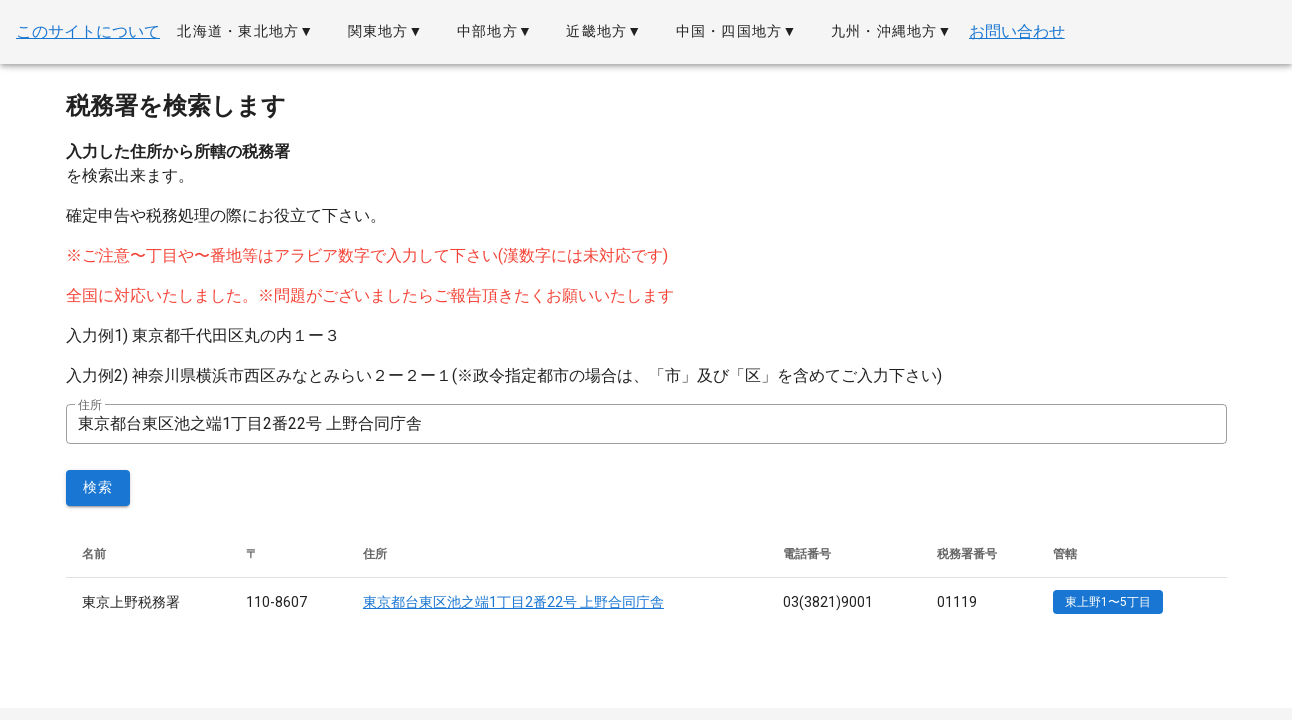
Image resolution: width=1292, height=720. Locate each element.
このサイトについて (88, 31)
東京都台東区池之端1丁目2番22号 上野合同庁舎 (513, 602)
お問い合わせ (1017, 31)
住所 (90, 405)
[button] (245, 32)
